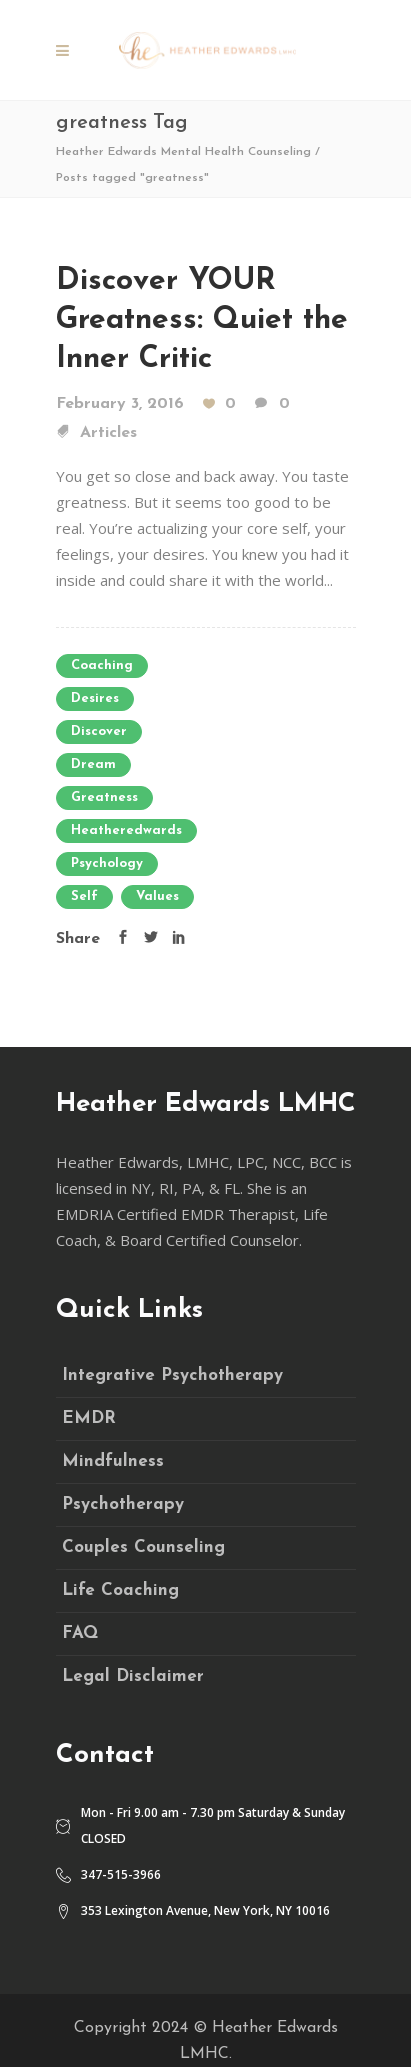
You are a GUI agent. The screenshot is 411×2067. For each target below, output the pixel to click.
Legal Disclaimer (133, 1676)
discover (99, 731)
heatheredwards (126, 830)
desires (95, 698)
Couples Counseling (143, 1547)
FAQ (80, 1633)
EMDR (89, 1418)
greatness (104, 797)
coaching (102, 665)
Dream (93, 764)
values (157, 896)
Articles (108, 433)
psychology (107, 863)
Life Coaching (120, 1590)
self (84, 896)
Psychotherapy (123, 1504)
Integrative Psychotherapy (172, 1375)
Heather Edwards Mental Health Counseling (183, 152)
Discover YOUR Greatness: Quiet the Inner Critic (202, 320)
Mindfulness (113, 1461)
